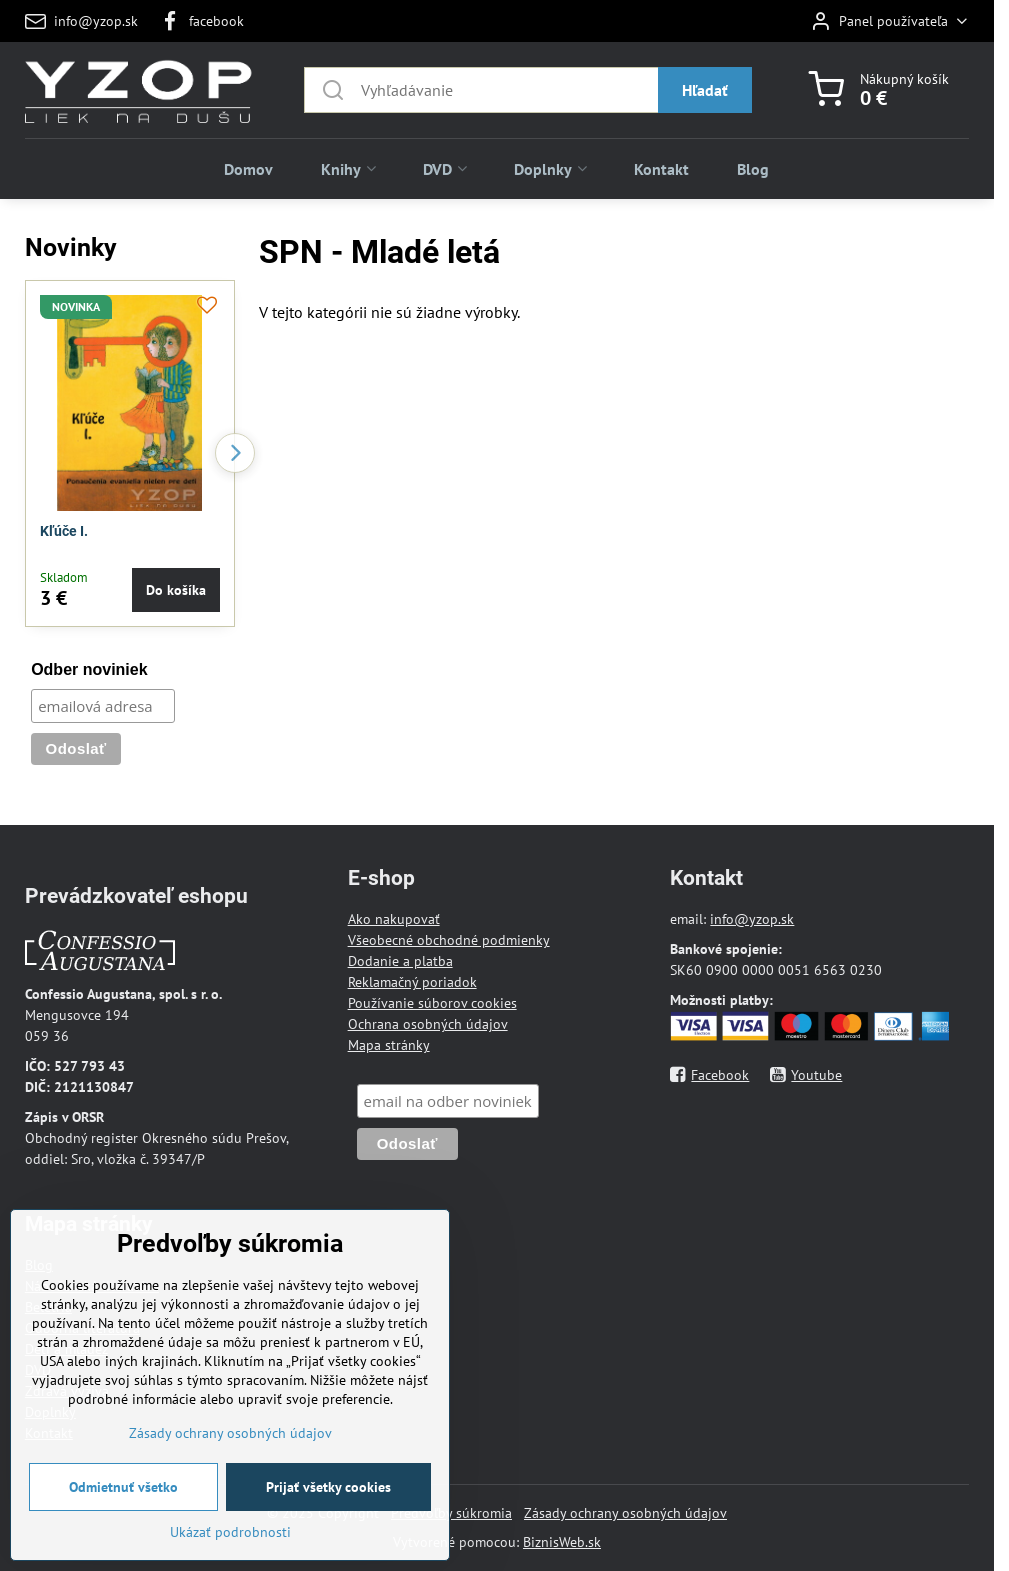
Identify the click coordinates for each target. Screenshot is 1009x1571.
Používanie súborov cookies (432, 1003)
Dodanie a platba (400, 961)
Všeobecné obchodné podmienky (449, 940)
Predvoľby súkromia (451, 1513)
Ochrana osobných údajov (428, 1024)
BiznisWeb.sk (562, 1542)
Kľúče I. (64, 531)
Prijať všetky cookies (328, 1514)
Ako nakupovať (394, 919)
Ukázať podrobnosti (230, 1559)
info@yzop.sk (752, 919)
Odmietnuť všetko (123, 1514)
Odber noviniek (89, 669)
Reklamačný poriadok (412, 982)
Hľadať (705, 90)
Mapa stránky (389, 1045)
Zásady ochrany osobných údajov (625, 1513)
